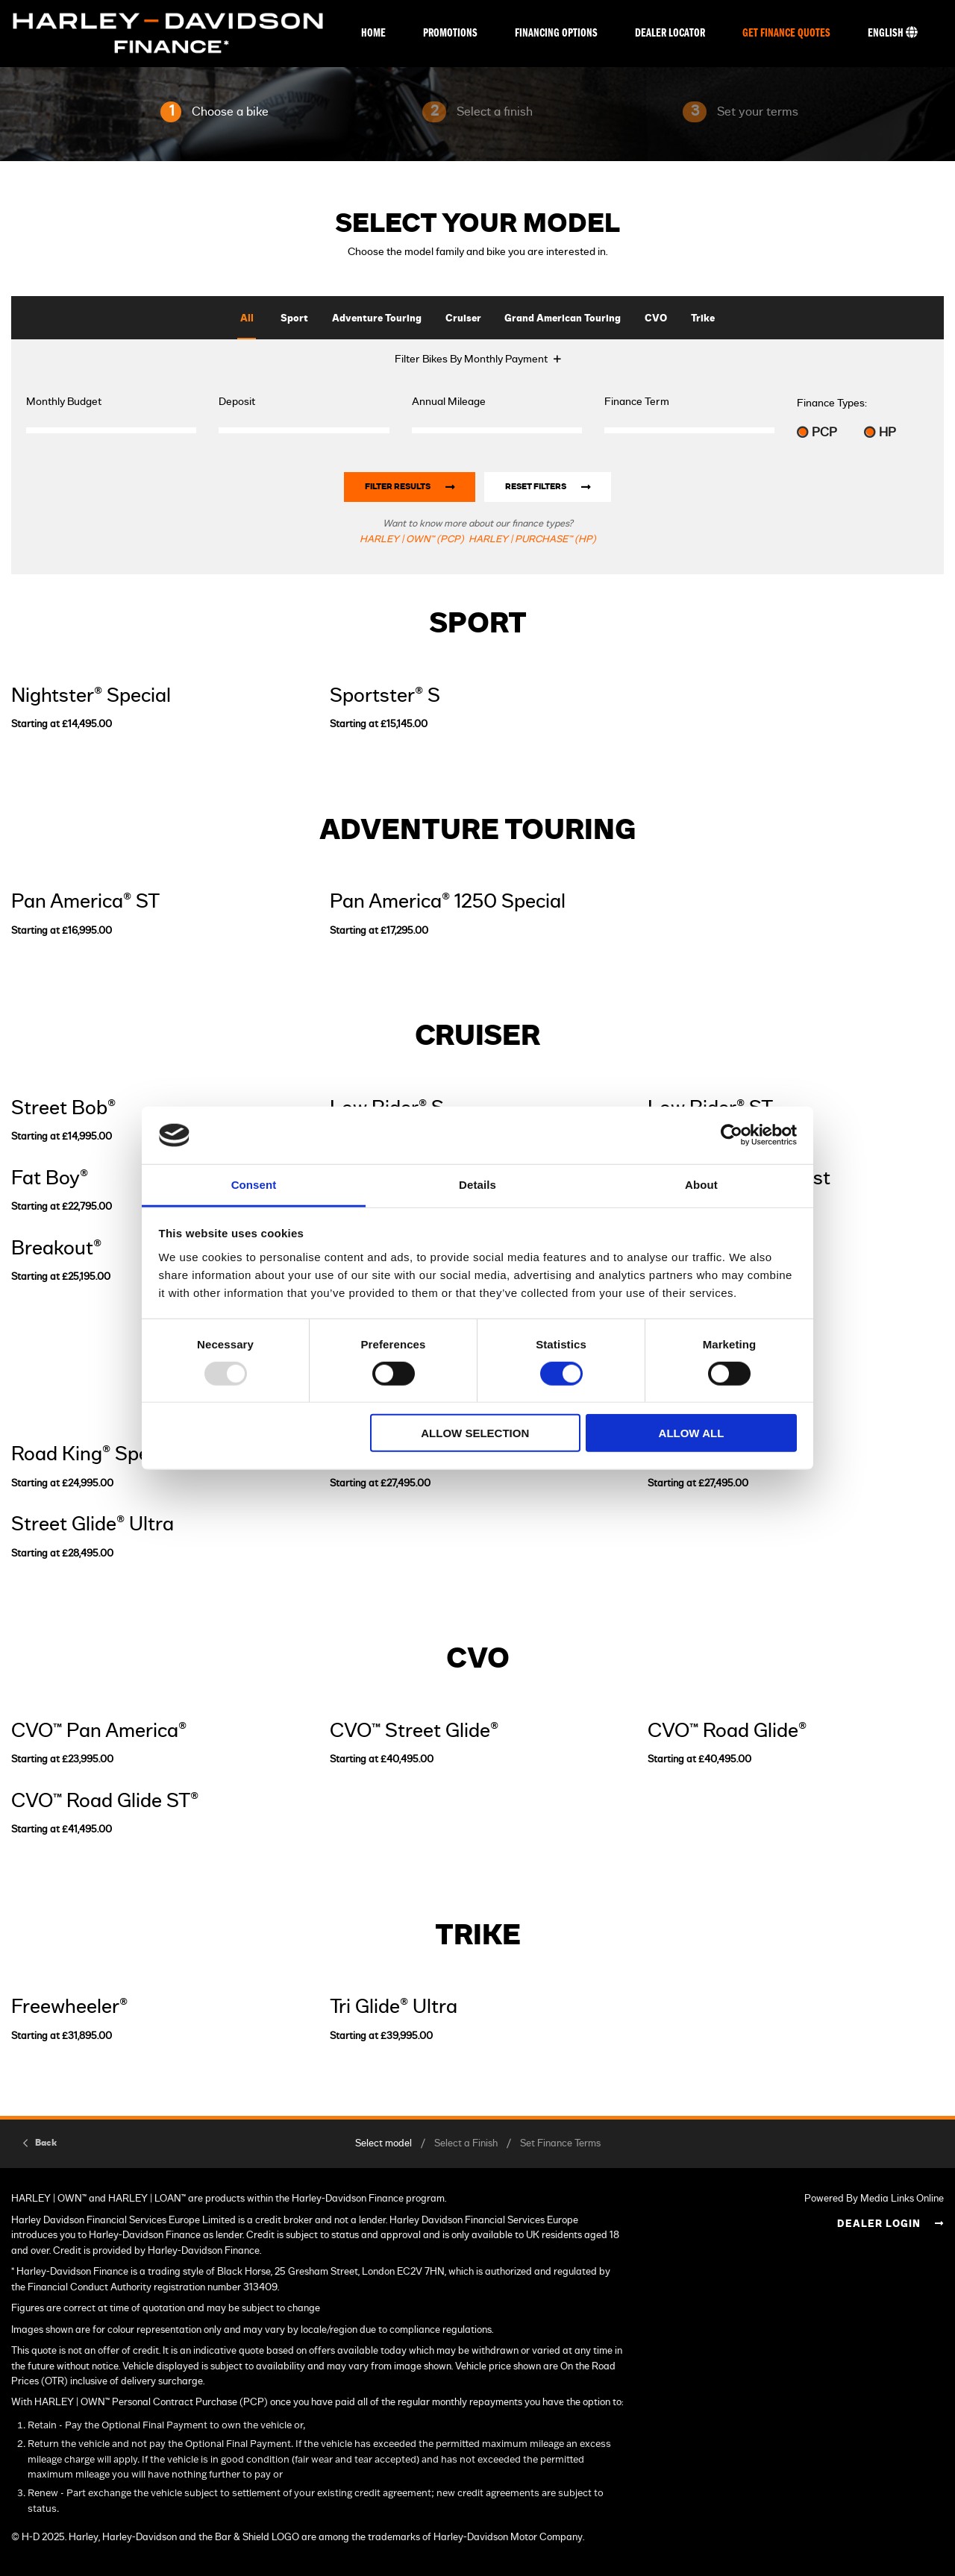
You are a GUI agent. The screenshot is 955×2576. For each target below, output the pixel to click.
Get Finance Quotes (786, 34)
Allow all (691, 1433)
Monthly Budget (63, 402)
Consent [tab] (254, 1184)
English (893, 33)
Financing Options (556, 34)
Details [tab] (477, 1184)
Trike (703, 319)
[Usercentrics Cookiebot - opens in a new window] (731, 1135)
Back (46, 2142)
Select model (383, 2144)
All (247, 319)
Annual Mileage (449, 402)
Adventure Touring (377, 319)
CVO (656, 319)
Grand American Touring (562, 319)
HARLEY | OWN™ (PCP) (412, 539)
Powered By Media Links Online (874, 2199)
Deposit (237, 402)
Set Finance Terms (560, 2144)
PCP (817, 432)
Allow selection (475, 1433)
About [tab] (701, 1184)
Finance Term (636, 402)
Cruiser (463, 319)
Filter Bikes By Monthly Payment (471, 359)
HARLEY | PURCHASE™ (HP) (532, 539)
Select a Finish (466, 2144)
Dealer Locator (670, 34)
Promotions (450, 34)
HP (880, 432)
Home (373, 34)
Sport (294, 319)
